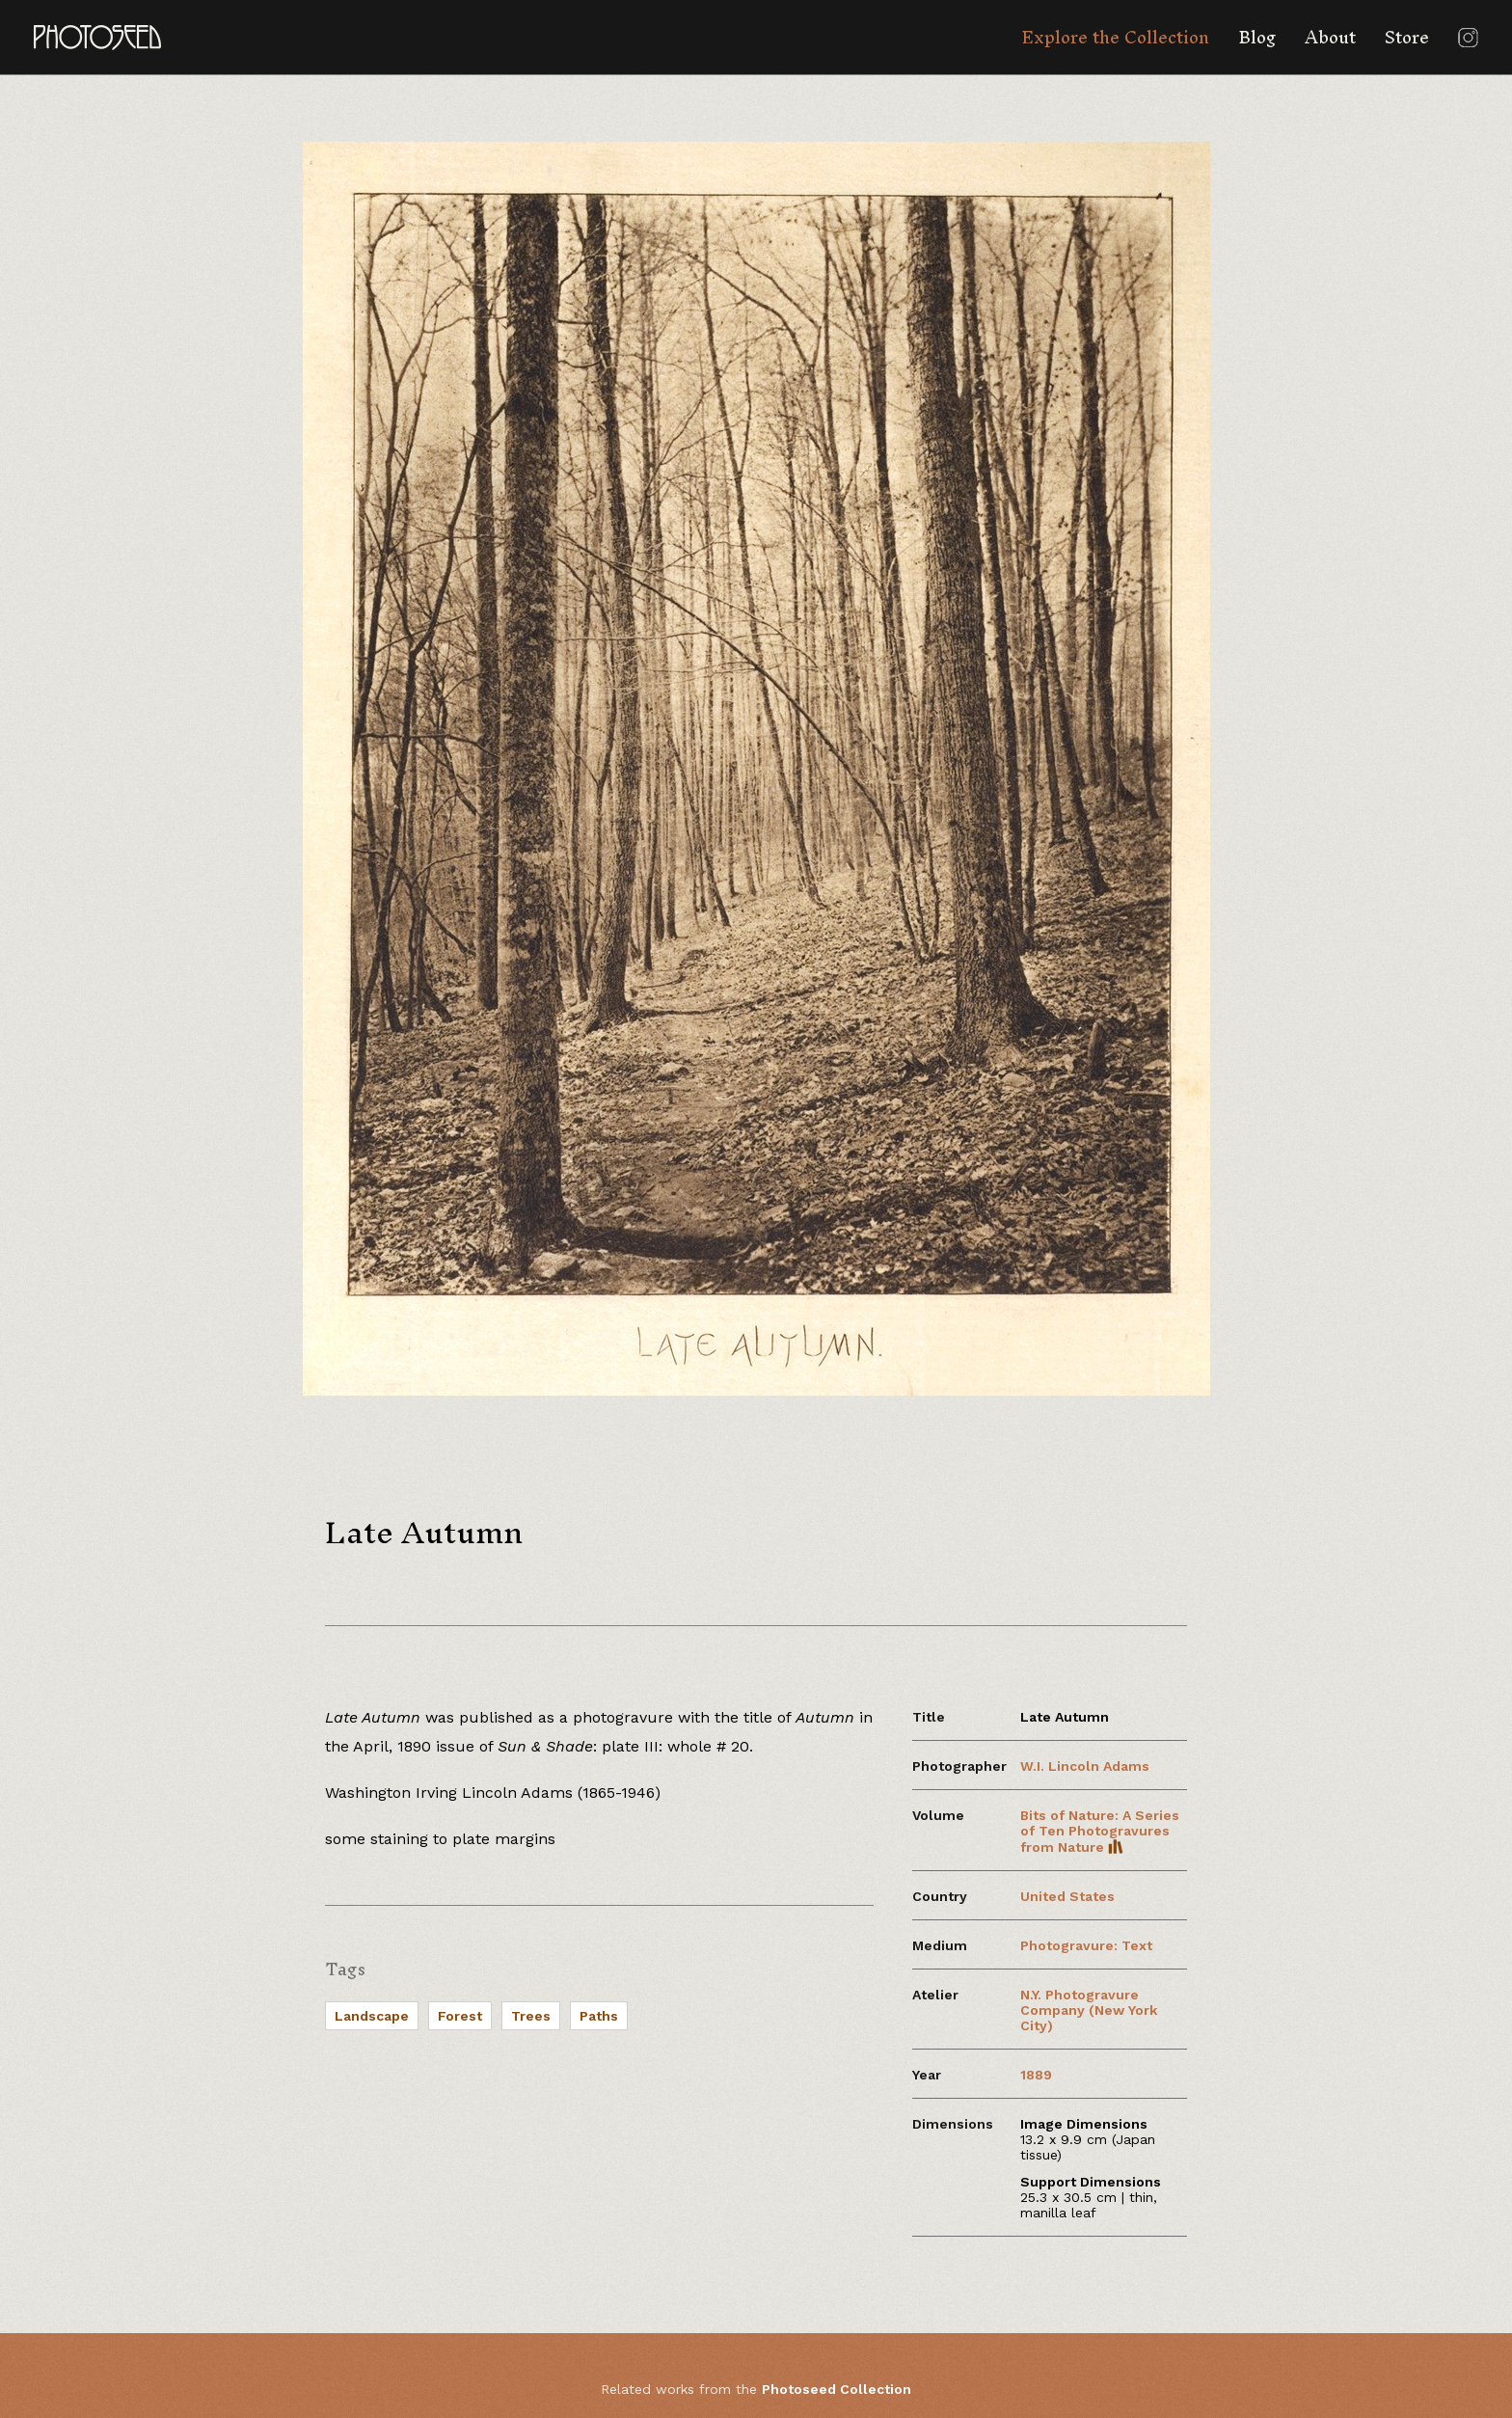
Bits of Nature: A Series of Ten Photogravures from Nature (1099, 1831)
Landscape (372, 2016)
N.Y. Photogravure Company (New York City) (1088, 2010)
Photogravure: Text (1086, 1945)
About (1330, 37)
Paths (599, 2016)
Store (1407, 37)
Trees (531, 2016)
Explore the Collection (1115, 37)
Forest (460, 2016)
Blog (1257, 37)
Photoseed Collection (836, 2389)
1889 (1036, 2074)
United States (1067, 1896)
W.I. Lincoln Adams (1084, 1766)
